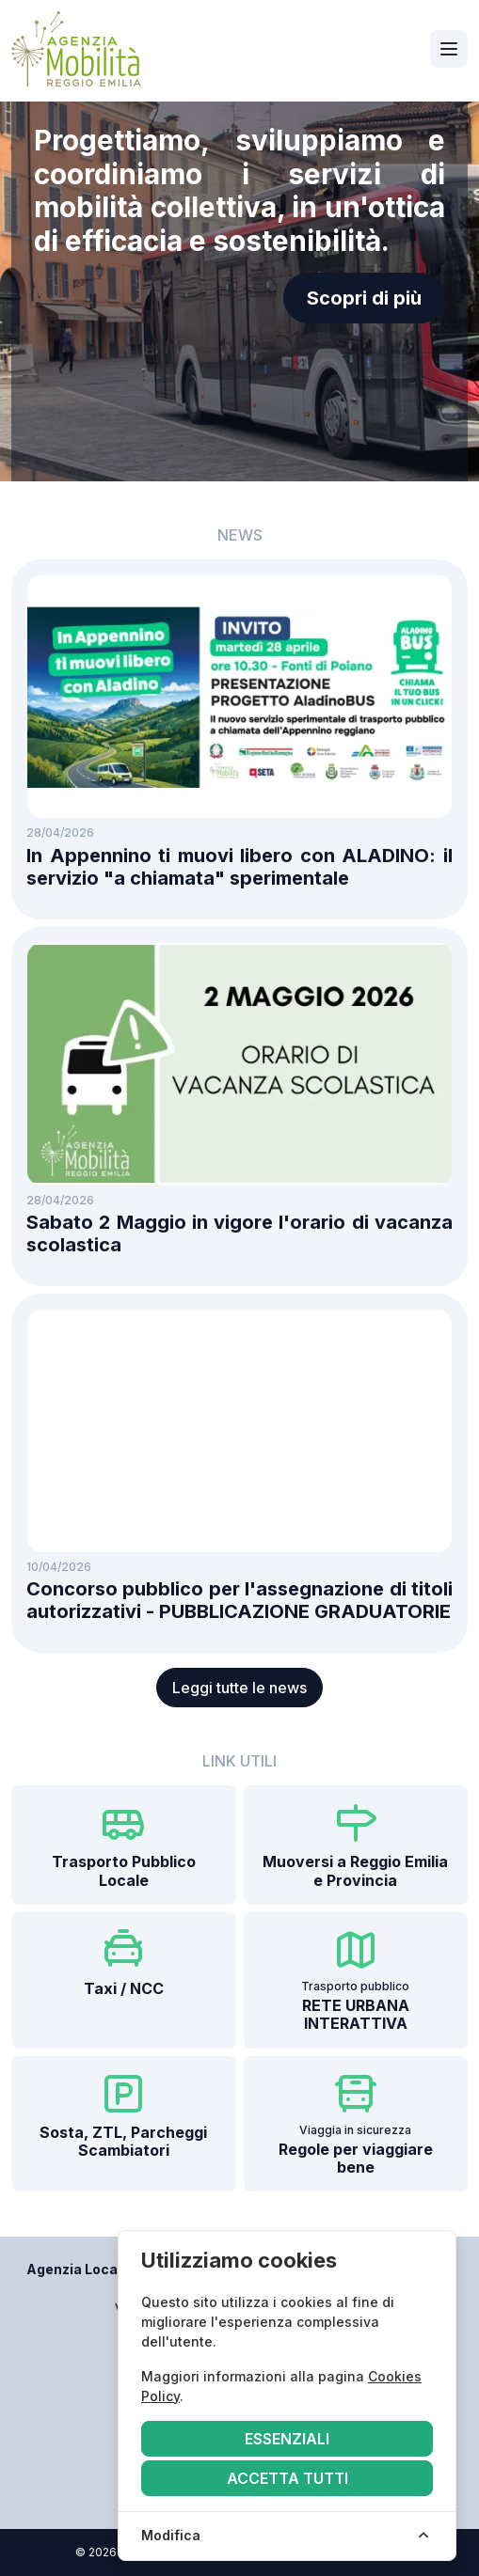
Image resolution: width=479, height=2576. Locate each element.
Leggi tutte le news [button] (239, 1687)
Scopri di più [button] (364, 298)
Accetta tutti (287, 2478)
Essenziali (287, 2438)
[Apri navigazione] (449, 49)
